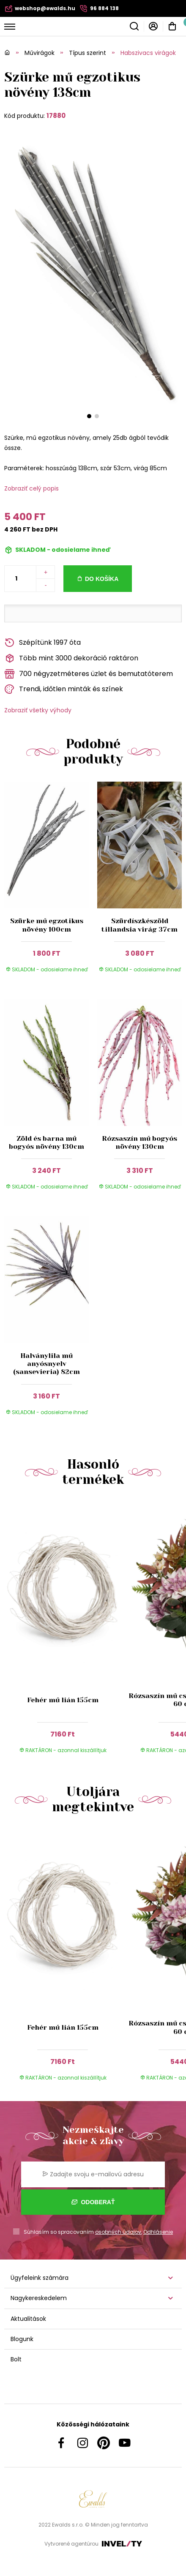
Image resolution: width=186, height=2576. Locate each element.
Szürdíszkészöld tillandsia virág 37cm (139, 925)
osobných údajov (118, 2231)
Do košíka (101, 578)
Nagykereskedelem (39, 2298)
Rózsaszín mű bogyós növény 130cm (139, 1142)
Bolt (16, 2359)
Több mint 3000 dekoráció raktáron (71, 658)
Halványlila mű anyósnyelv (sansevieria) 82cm (46, 1364)
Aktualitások (28, 2318)
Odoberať (93, 2202)
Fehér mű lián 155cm (62, 1700)
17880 (56, 115)
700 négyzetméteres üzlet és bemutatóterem (88, 674)
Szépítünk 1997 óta (42, 643)
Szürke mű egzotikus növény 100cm (46, 925)
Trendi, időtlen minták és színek (63, 689)
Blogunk (22, 2339)
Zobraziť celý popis (31, 488)
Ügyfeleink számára (39, 2277)
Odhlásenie (158, 2231)
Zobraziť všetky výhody (37, 710)
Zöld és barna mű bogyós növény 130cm (46, 1142)
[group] (65, 1632)
